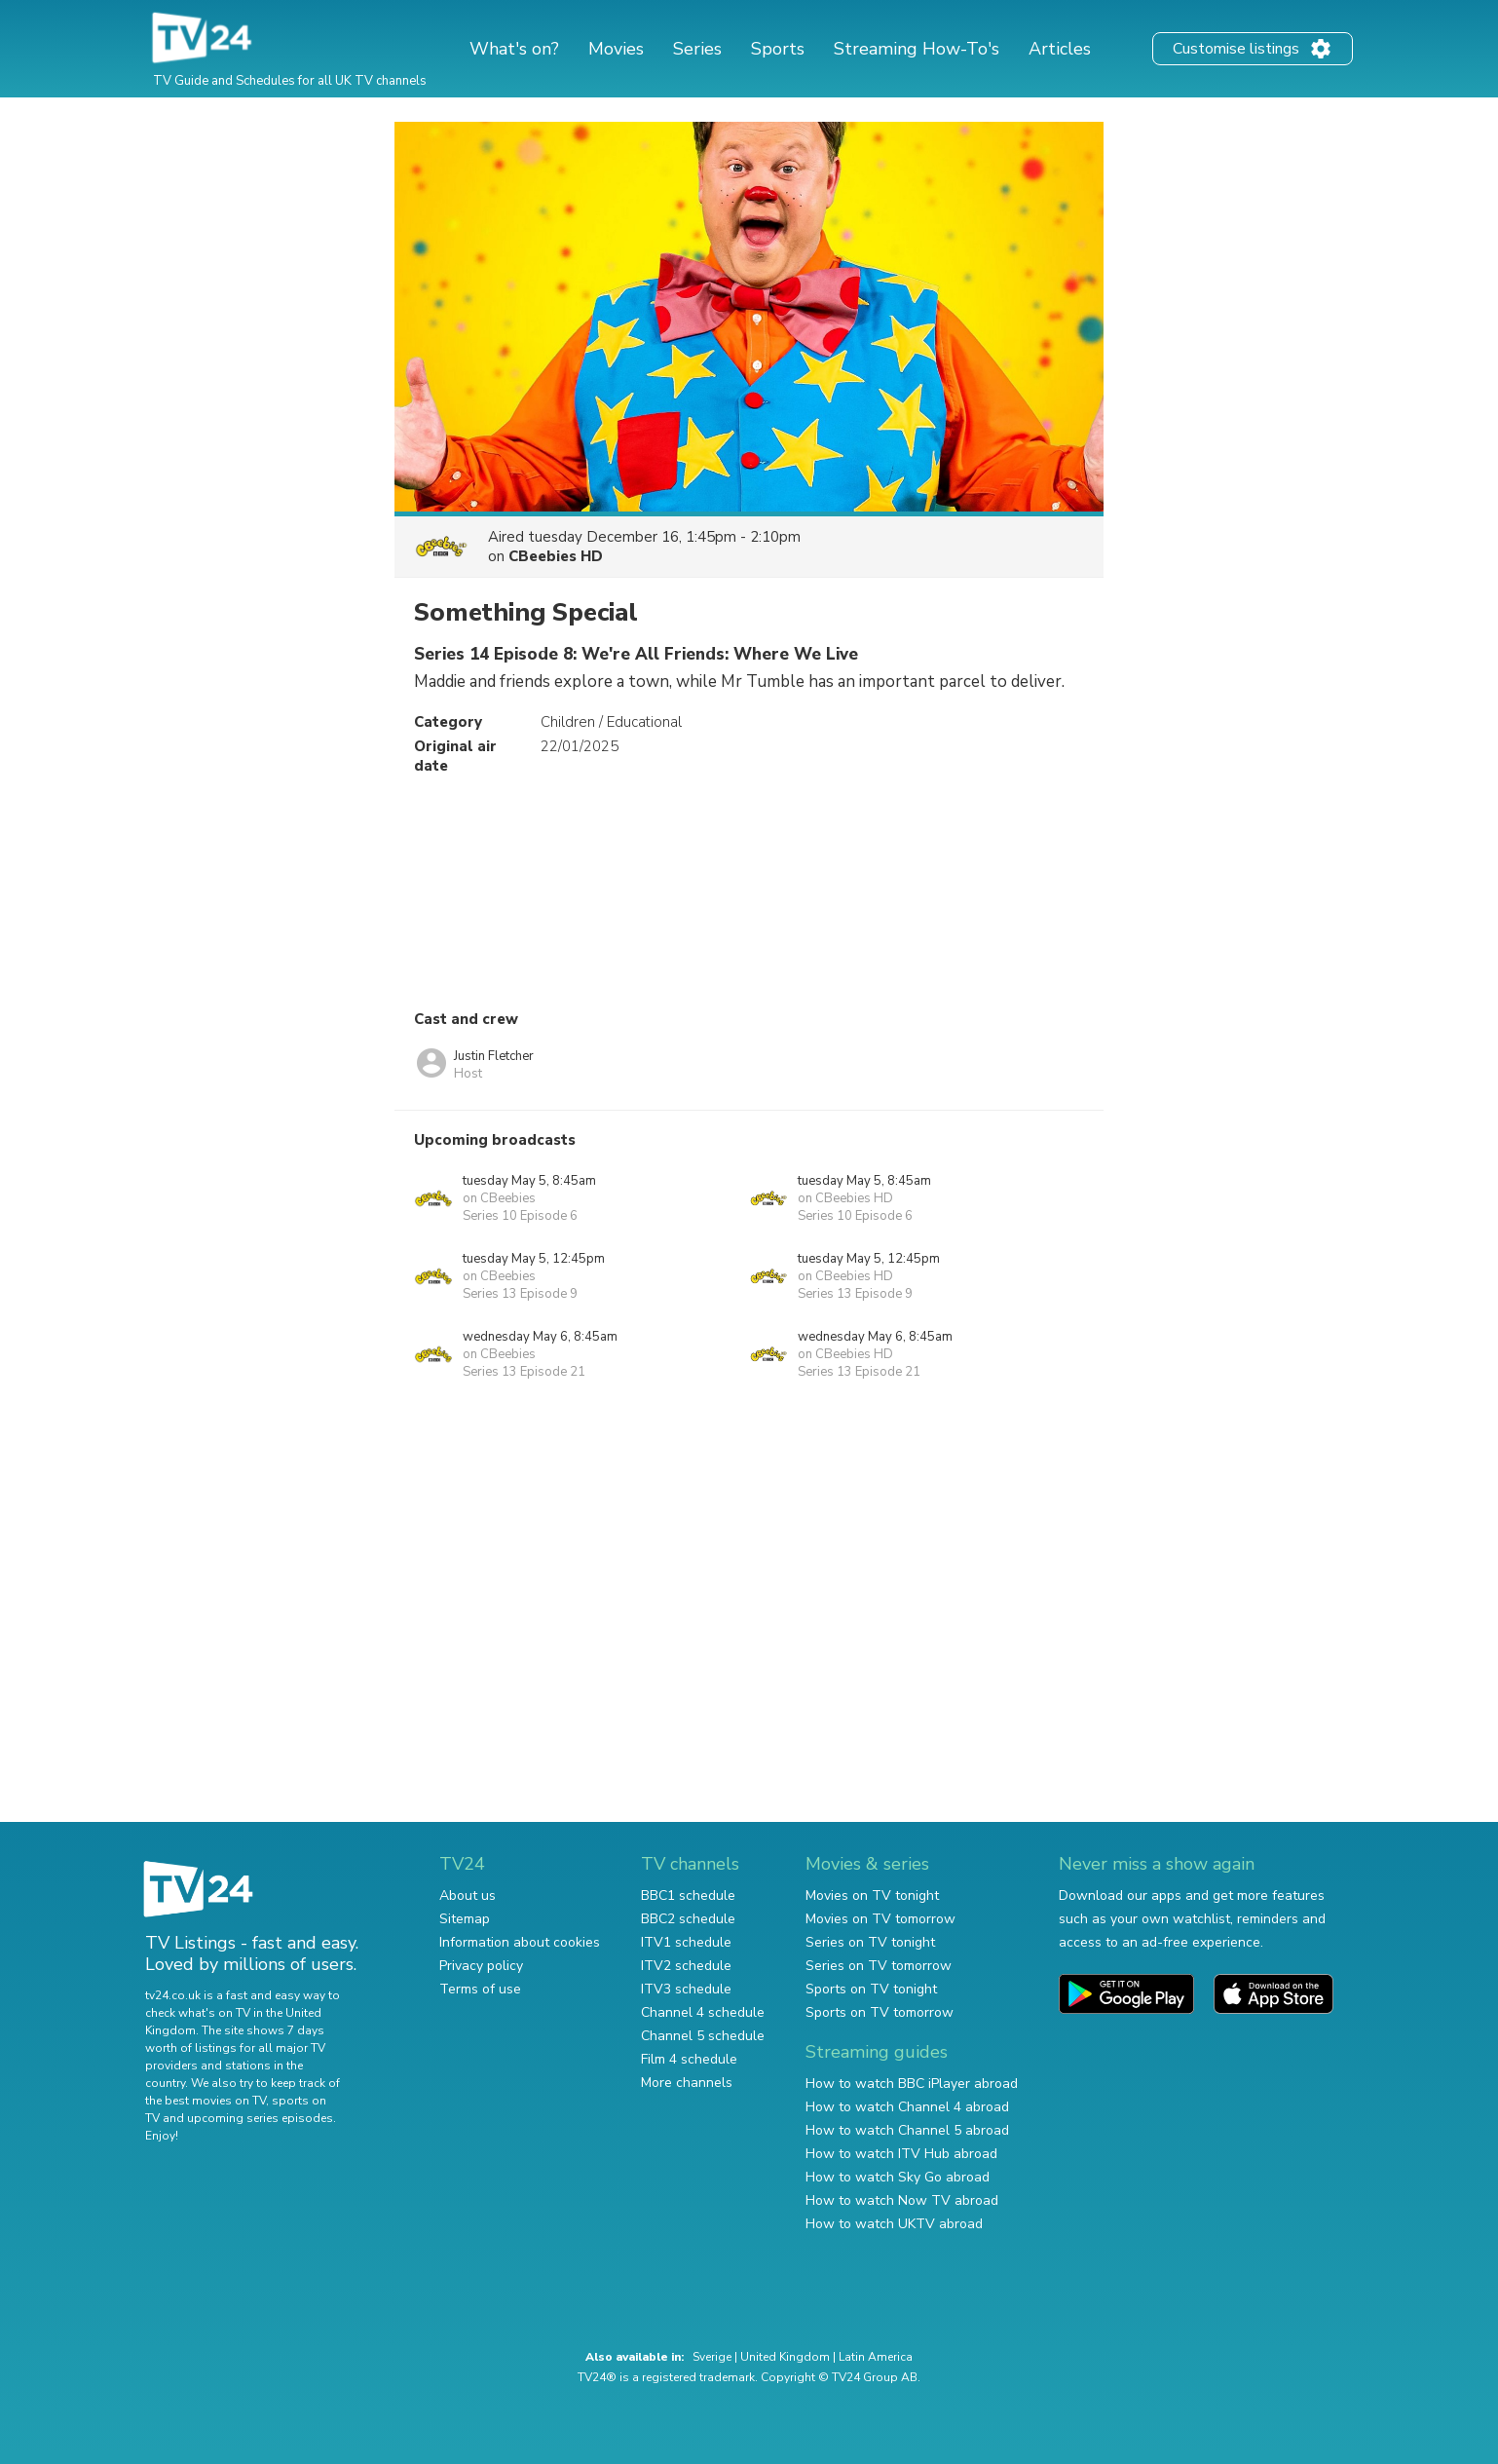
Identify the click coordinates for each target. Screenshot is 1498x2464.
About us (467, 1895)
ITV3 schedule (686, 1989)
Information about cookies (519, 1942)
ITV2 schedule (686, 1965)
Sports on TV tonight (871, 1989)
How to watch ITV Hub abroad (901, 2153)
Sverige (712, 2357)
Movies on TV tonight (872, 1895)
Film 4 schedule (689, 2059)
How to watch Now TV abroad (901, 2200)
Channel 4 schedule (703, 2012)
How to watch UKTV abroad (894, 2224)
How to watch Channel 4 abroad (907, 2107)
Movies (616, 48)
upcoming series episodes (260, 2118)
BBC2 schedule (688, 1919)
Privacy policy (481, 1965)
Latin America (876, 2357)
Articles (1060, 48)
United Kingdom (785, 2357)
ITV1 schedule (686, 1942)
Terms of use (480, 1989)
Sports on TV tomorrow (879, 2012)
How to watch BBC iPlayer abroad (911, 2083)
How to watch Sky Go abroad (897, 2177)
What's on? (514, 48)
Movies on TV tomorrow (880, 1919)
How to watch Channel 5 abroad (907, 2130)
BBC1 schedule (688, 1895)
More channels (686, 2082)
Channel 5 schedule (703, 2036)
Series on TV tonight (870, 1942)
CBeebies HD (555, 556)
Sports (778, 48)
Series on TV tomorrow (878, 1965)
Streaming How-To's (916, 48)
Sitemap (464, 1919)
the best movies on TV (205, 2100)
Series (697, 48)
